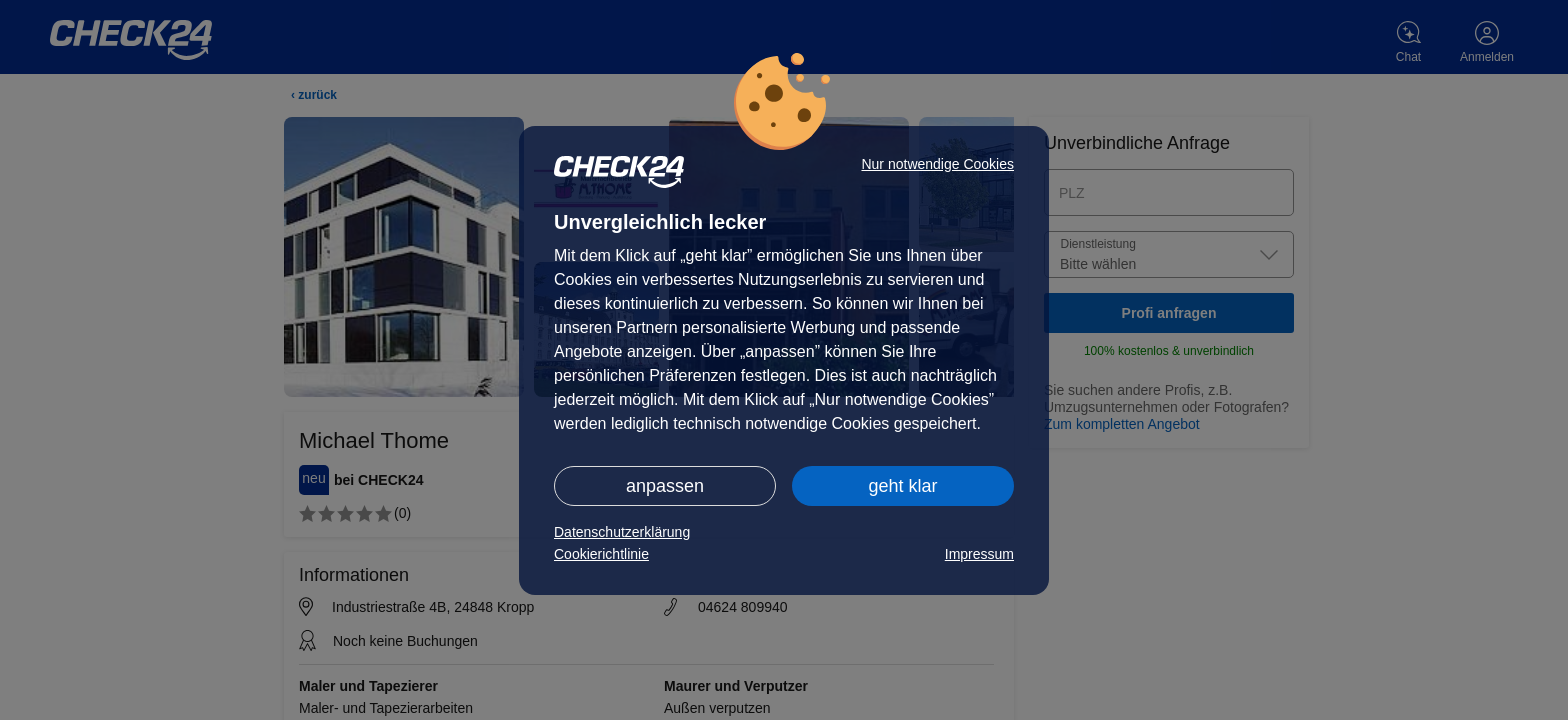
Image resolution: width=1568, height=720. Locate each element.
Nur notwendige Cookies (937, 164)
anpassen (665, 486)
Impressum (979, 554)
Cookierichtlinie (601, 554)
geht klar (902, 486)
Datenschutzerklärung (622, 532)
